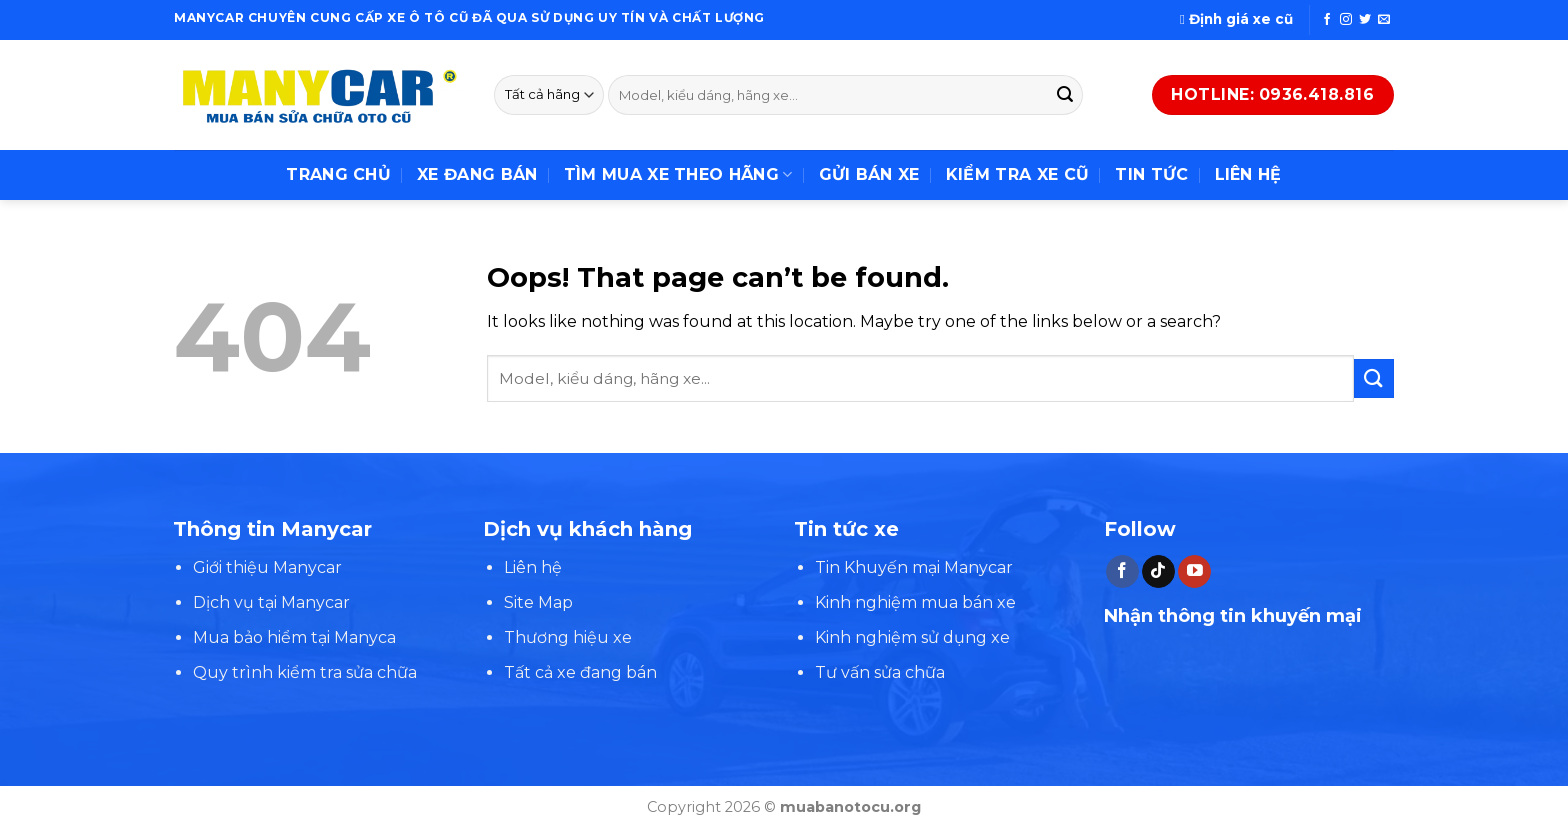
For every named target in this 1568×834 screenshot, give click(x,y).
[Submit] (1065, 95)
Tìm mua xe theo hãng (678, 175)
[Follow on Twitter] (1365, 20)
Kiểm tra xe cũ (1017, 174)
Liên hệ (1248, 174)
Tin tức (1151, 174)
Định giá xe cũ (1236, 19)
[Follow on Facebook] (1327, 20)
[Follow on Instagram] (1346, 20)
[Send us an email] (1384, 20)
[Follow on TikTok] (1158, 572)
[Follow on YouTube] (1194, 572)
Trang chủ (338, 174)
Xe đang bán (477, 174)
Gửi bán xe (869, 174)
